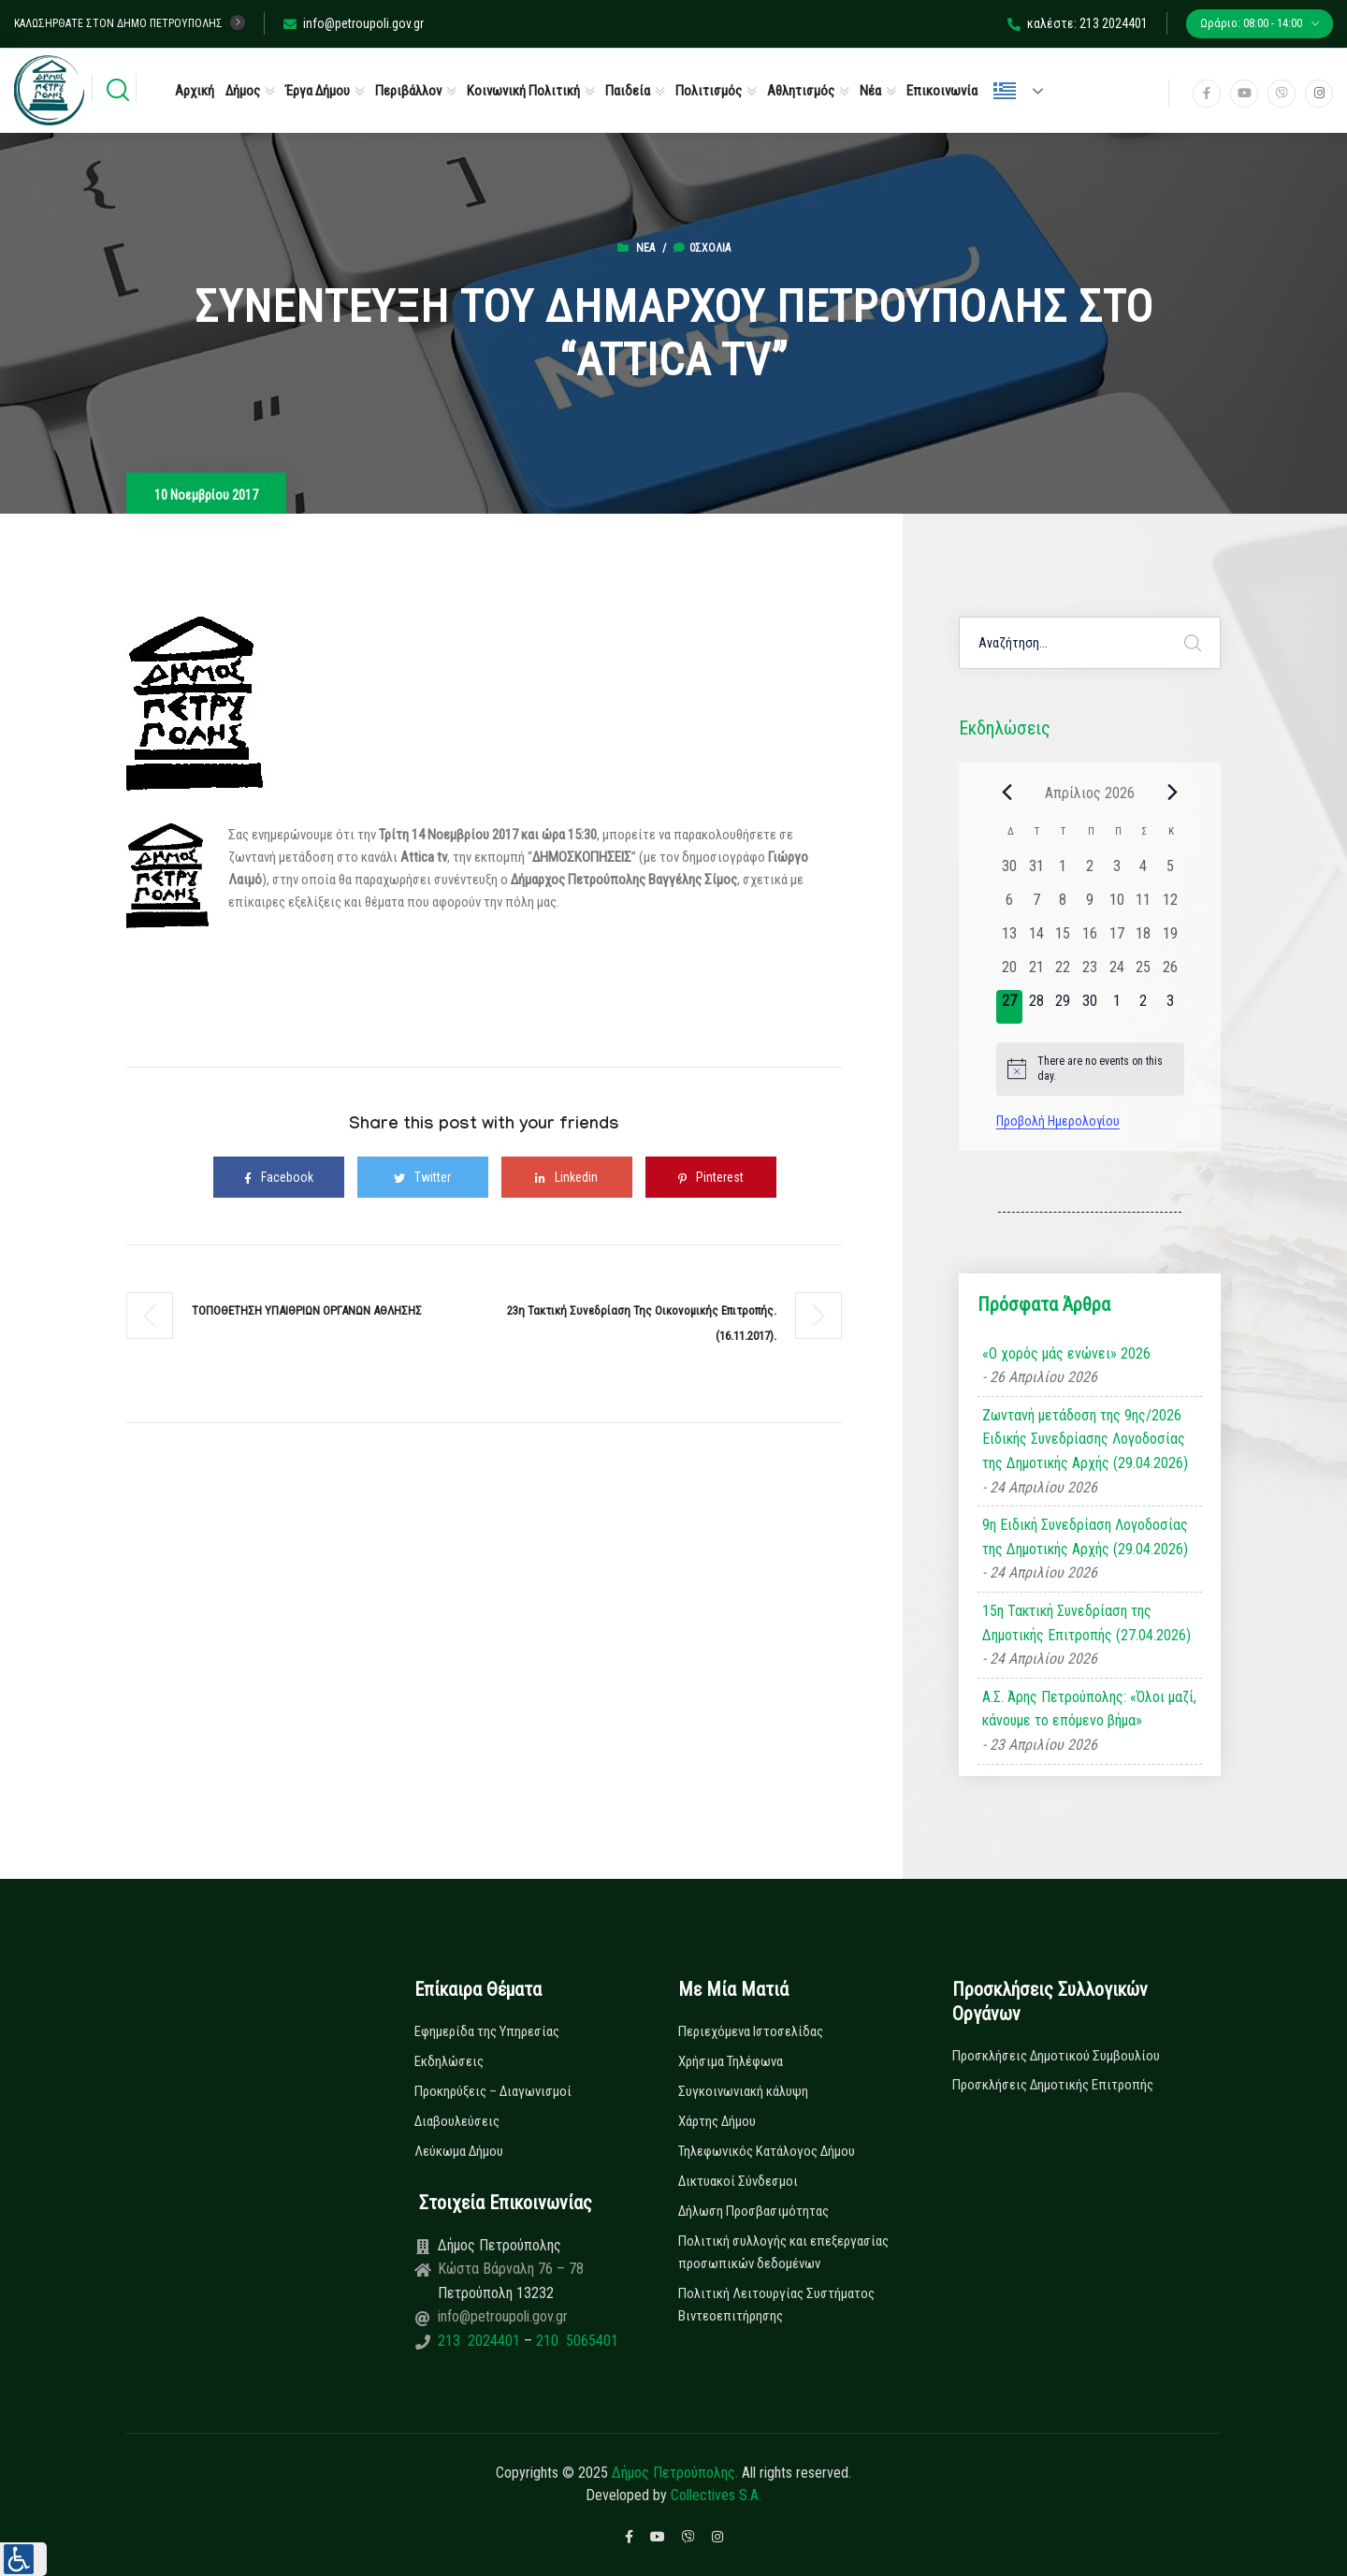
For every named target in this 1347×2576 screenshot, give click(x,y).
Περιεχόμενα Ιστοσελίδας (750, 2031)
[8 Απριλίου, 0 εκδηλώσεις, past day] (1063, 906)
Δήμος (242, 90)
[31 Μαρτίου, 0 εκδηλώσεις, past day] (1036, 872)
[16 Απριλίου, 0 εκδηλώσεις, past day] (1090, 939)
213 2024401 (481, 2341)
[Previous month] (1007, 792)
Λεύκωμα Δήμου (458, 2151)
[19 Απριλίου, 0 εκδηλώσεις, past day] (1170, 939)
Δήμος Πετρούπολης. (675, 2472)
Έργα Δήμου (317, 90)
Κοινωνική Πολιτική (523, 90)
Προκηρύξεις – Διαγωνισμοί (493, 2091)
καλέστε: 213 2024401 (1077, 23)
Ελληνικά (1004, 91)
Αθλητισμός (800, 90)
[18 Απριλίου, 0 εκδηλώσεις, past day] (1143, 939)
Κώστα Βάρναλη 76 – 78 (511, 2269)
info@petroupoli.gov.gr (353, 23)
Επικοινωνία (942, 90)
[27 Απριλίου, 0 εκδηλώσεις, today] (1009, 1007)
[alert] (1090, 1069)
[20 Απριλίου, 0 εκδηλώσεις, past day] (1009, 973)
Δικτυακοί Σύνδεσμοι (738, 2181)
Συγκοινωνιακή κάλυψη (743, 2091)
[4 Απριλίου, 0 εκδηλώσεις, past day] (1143, 872)
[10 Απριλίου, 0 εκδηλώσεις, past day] (1116, 906)
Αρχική (194, 90)
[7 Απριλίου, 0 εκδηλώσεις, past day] (1036, 906)
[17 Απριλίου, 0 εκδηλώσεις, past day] (1116, 939)
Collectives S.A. (716, 2495)
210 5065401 (575, 2341)
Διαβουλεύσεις (457, 2121)
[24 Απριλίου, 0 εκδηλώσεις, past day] (1116, 973)
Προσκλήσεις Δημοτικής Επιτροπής (1052, 2084)
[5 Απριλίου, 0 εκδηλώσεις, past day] (1170, 872)
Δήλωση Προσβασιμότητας (753, 2211)
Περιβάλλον (408, 90)
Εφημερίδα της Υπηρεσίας (486, 2031)
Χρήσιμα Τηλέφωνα (730, 2061)
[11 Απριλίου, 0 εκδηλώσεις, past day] (1143, 906)
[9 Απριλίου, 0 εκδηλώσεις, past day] (1090, 906)
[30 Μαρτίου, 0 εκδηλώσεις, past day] (1009, 872)
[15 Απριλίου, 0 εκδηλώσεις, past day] (1063, 939)
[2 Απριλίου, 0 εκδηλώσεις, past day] (1090, 872)
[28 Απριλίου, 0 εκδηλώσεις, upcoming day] (1036, 1007)
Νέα (870, 90)
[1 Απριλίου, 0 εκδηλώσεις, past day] (1063, 872)
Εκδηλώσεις (449, 2061)
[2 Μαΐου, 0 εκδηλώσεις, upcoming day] (1143, 1007)
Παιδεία (627, 90)
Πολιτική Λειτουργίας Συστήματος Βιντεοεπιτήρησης (776, 2304)
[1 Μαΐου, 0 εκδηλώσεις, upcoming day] (1116, 1007)
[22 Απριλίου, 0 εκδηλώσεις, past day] (1063, 973)
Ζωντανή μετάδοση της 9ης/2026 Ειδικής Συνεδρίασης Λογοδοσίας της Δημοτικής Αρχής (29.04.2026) (1085, 1439)
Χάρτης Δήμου (717, 2121)
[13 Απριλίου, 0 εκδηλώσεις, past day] (1009, 939)
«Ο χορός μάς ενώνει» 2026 (1066, 1353)
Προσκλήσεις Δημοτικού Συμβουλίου (1056, 2055)
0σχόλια (702, 248)
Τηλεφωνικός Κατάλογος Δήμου (766, 2151)
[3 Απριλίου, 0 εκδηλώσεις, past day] (1116, 872)
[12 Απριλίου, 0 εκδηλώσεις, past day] (1170, 906)
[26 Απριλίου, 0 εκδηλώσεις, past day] (1170, 973)
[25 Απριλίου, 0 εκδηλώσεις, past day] (1143, 973)
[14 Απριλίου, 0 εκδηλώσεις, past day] (1036, 939)
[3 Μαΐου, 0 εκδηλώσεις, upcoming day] (1170, 1007)
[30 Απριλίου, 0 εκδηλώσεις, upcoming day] (1090, 1007)
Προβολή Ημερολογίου (1058, 1120)
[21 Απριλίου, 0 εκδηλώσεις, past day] (1036, 973)
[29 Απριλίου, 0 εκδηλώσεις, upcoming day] (1063, 1007)
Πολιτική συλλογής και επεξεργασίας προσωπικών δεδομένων (783, 2252)
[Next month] (1173, 792)
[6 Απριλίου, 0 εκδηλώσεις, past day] (1009, 906)
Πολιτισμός (708, 90)
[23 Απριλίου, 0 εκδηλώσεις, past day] (1090, 973)
